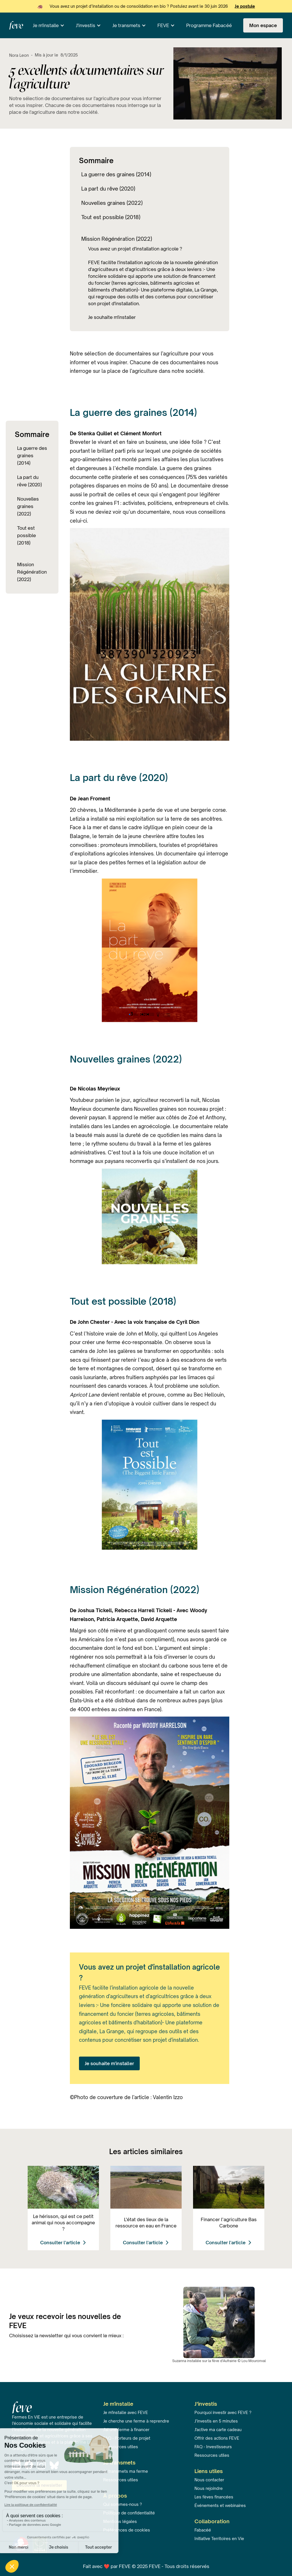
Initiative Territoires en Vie (219, 2538)
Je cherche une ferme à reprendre (136, 2421)
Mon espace (263, 25)
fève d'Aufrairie (224, 2361)
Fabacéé (202, 2530)
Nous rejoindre (208, 2488)
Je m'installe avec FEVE (125, 2412)
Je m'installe (46, 25)
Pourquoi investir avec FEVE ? (223, 2412)
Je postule (245, 6)
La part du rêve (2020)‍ (29, 480)
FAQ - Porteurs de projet (126, 2438)
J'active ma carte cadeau (218, 2429)
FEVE (163, 25)
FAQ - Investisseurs (213, 2446)
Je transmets (126, 25)
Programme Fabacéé (209, 25)
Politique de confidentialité (129, 2512)
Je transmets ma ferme (125, 2471)
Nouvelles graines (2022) (28, 506)
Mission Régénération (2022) (32, 572)
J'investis (85, 25)
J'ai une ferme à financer (126, 2429)
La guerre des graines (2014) (32, 455)
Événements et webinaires (220, 2505)
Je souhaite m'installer (109, 2063)
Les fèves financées (213, 2496)
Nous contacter (209, 2479)
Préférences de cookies (126, 2530)
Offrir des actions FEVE (216, 2438)
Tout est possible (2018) (26, 535)
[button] (48, 25)
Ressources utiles (211, 2455)
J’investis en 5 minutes (216, 2421)
